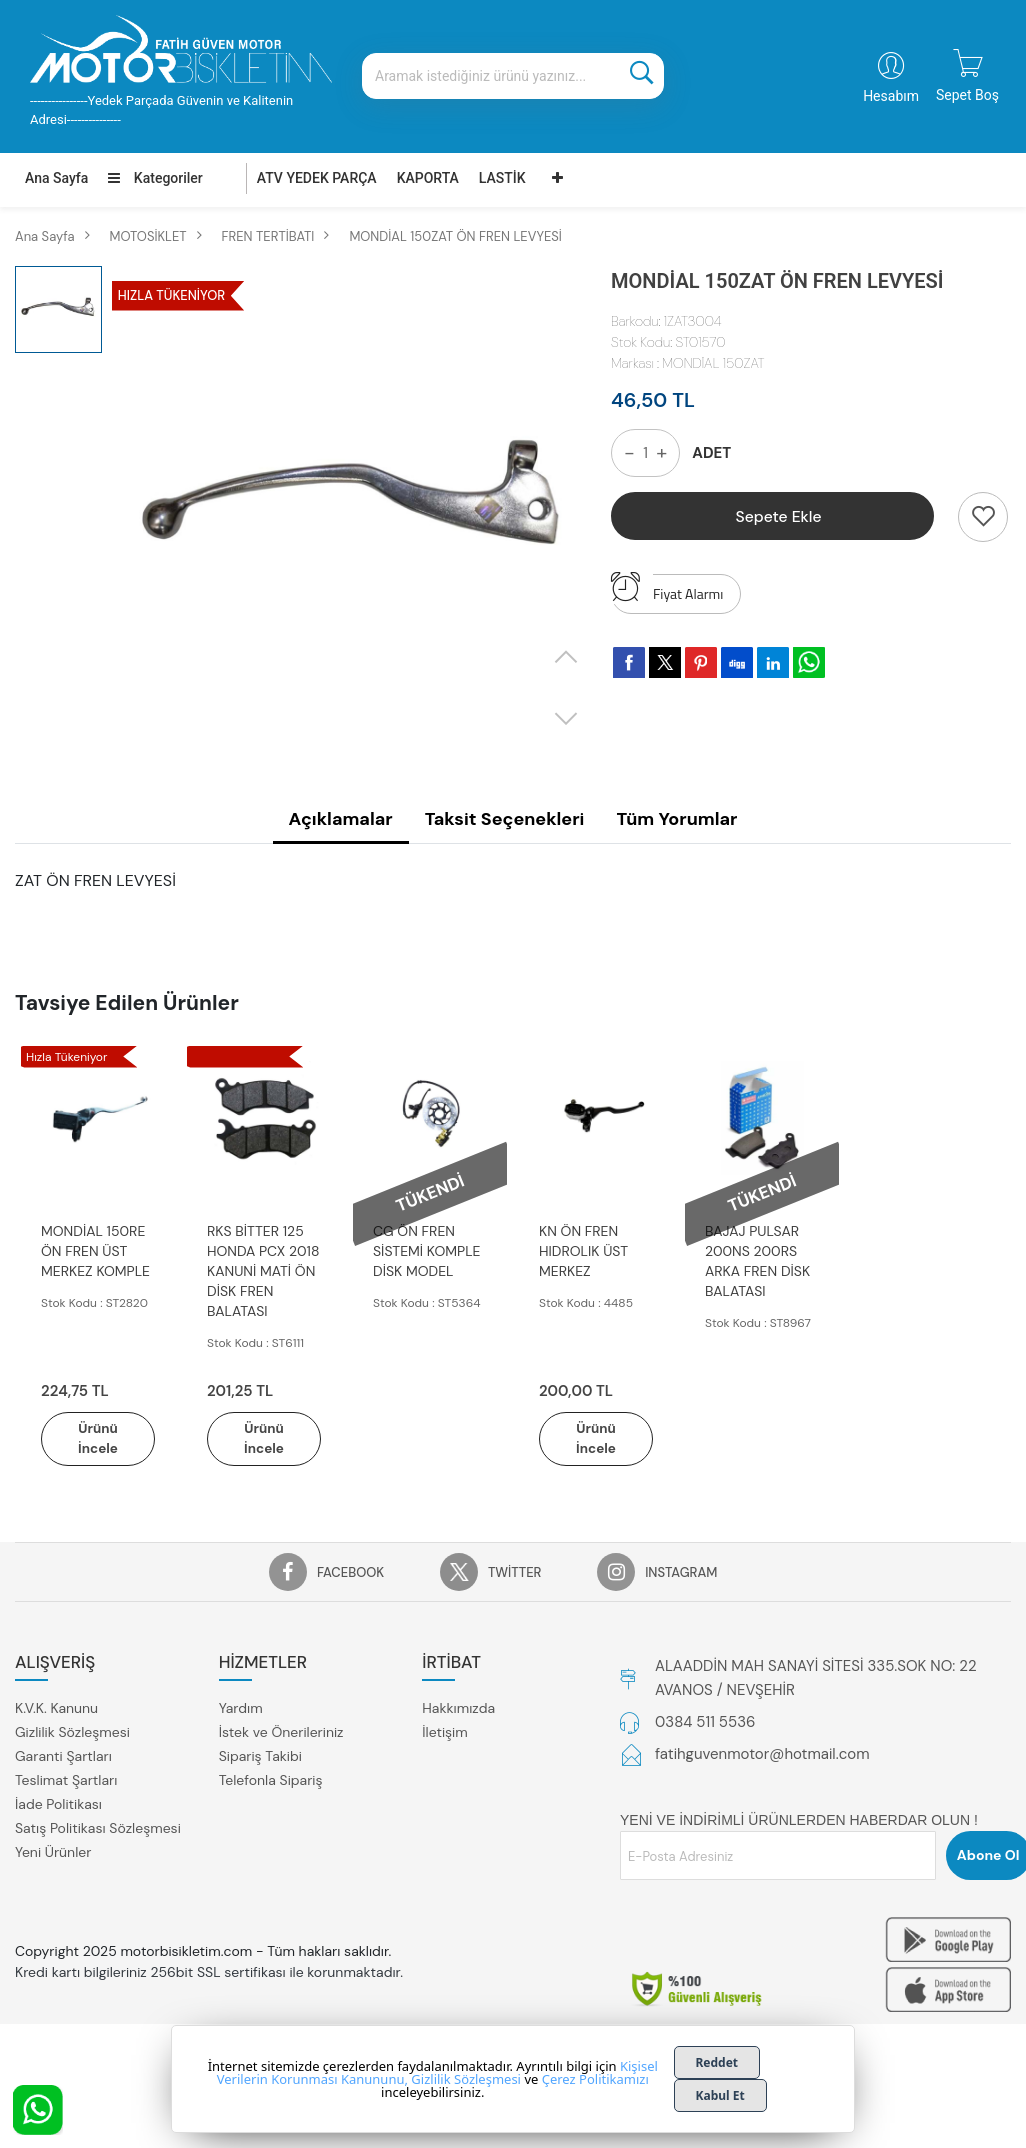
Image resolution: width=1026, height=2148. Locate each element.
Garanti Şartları (63, 1758)
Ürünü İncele (98, 1439)
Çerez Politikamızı (595, 2079)
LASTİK (502, 178)
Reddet (717, 2062)
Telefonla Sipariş (271, 1782)
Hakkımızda (458, 1710)
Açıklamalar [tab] (341, 819)
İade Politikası (58, 1806)
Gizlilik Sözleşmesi (72, 1734)
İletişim (444, 1734)
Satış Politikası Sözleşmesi (98, 1830)
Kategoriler (155, 178)
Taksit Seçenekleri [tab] (505, 819)
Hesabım (891, 96)
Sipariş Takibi (260, 1758)
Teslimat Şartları (66, 1782)
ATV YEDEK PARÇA (317, 178)
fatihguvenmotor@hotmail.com (762, 1756)
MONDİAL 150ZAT (713, 363)
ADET (711, 453)
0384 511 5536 (705, 1724)
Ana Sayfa (56, 178)
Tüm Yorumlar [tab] (676, 819)
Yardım (241, 1710)
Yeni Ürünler (53, 1854)
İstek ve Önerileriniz (281, 1734)
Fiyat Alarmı (667, 589)
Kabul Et (720, 2095)
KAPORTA (428, 178)
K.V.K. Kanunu (56, 1710)
